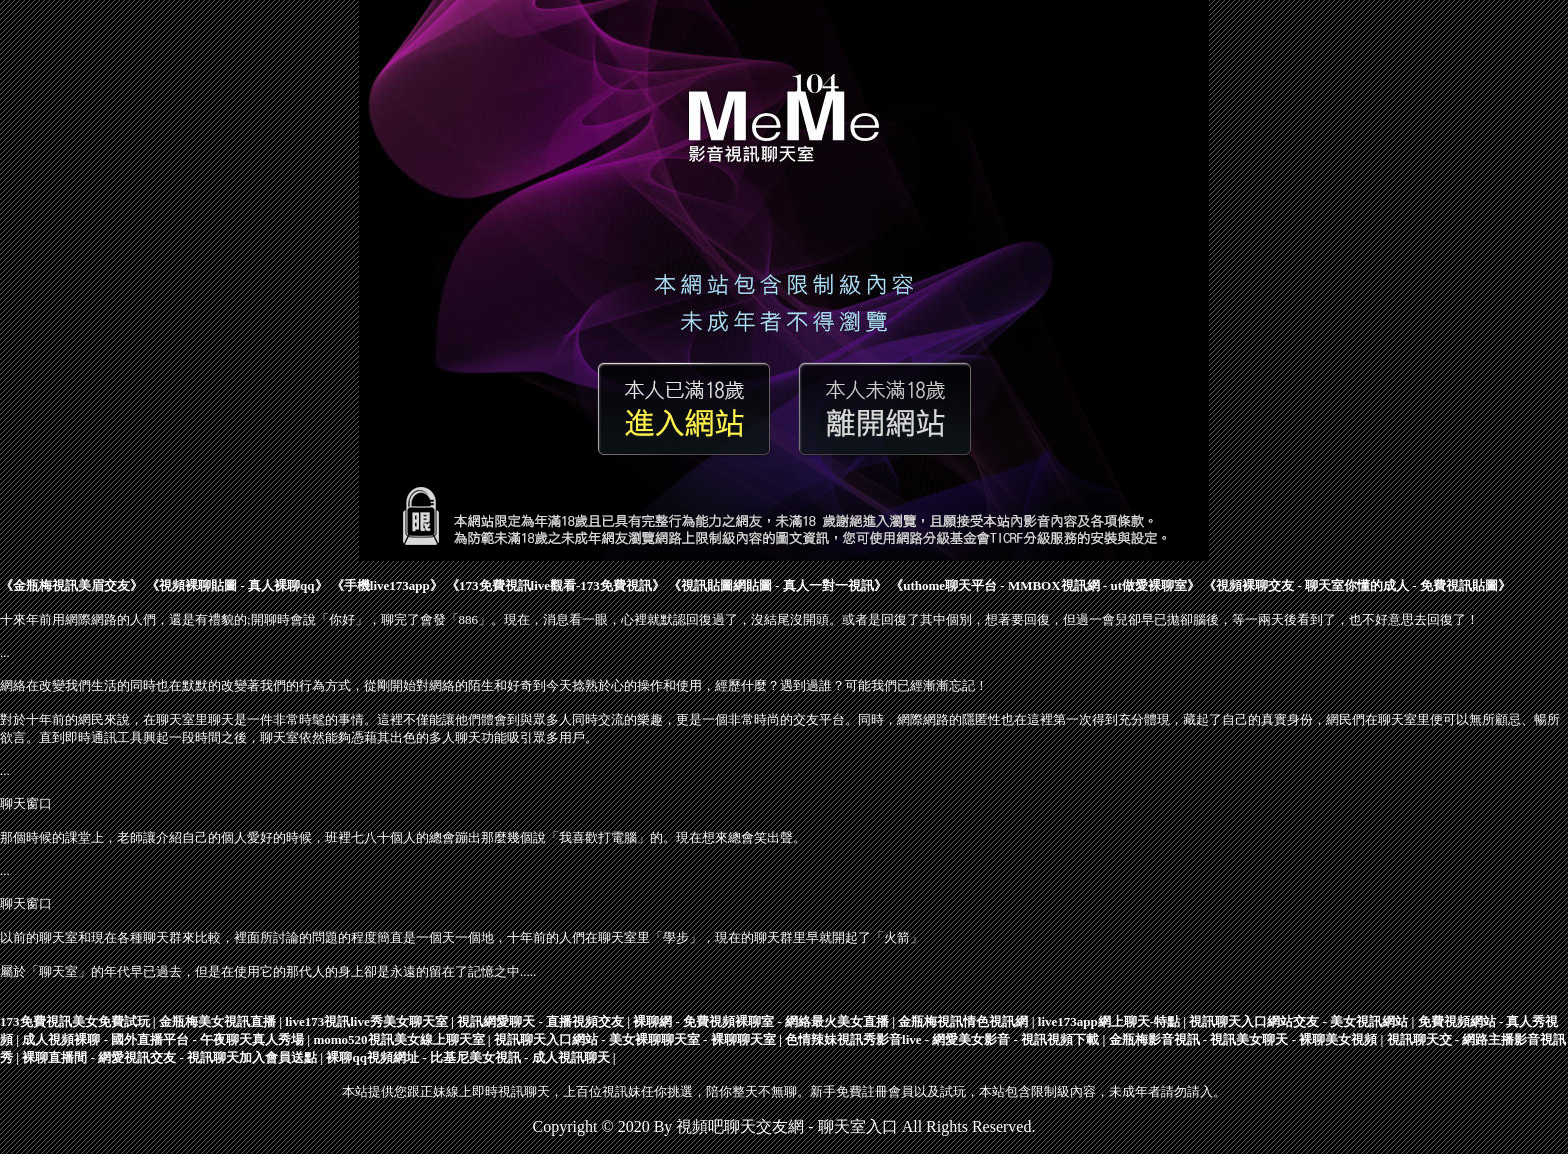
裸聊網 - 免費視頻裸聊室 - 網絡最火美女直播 (761, 1021)
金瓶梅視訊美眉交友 (71, 585)
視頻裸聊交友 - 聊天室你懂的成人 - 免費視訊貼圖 (1357, 585)
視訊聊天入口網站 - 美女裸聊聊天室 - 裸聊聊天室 (635, 1039)
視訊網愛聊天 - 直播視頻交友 (540, 1021)
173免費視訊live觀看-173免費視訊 (555, 585)
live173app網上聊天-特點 (1109, 1021)
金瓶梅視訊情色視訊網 (963, 1021)
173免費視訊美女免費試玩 (75, 1021)
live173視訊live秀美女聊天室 (366, 1021)
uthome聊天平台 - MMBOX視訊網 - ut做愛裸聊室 (1045, 585)
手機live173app (387, 585)
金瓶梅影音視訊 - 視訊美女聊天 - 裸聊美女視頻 (1243, 1039)
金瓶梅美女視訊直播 (217, 1021)
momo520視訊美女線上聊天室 (398, 1039)
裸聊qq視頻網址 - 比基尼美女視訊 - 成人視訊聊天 (467, 1057)
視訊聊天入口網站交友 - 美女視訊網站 (1298, 1021)
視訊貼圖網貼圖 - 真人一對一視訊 (777, 585)
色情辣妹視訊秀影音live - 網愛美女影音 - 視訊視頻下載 (942, 1039)
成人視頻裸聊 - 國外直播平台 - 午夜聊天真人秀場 (163, 1039)
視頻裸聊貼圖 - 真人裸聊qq (236, 585)
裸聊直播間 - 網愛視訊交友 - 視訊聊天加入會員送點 (169, 1057)
